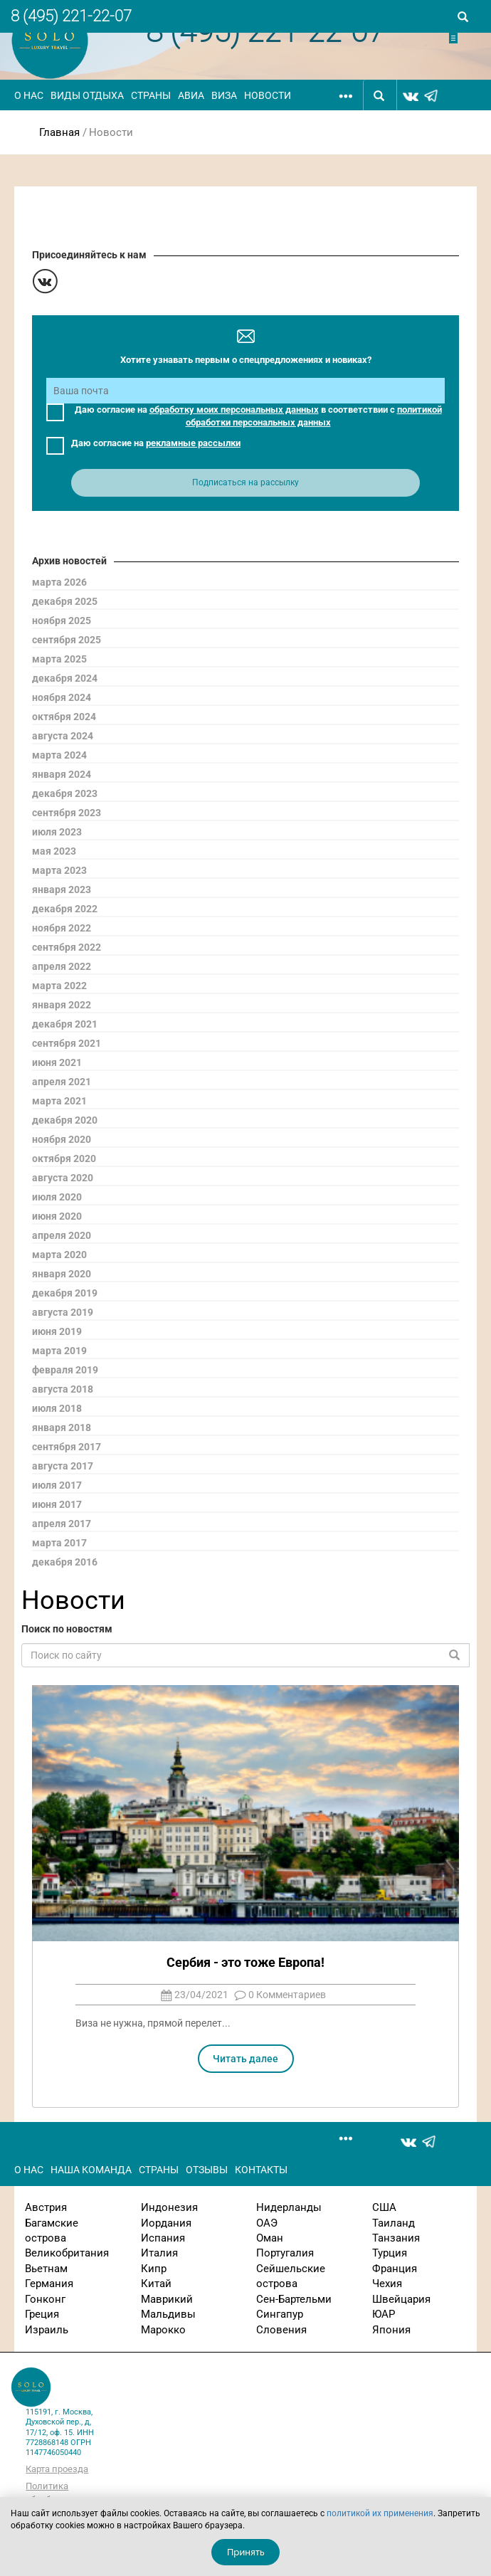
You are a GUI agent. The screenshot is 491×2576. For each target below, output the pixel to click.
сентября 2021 (66, 1043)
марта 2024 (59, 755)
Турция (389, 2253)
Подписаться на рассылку (245, 482)
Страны (151, 95)
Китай (156, 2283)
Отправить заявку (464, 38)
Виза (224, 95)
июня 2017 (57, 1504)
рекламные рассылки (193, 443)
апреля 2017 (61, 1523)
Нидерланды (289, 2207)
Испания (163, 2238)
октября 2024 (64, 716)
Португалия (285, 2253)
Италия (159, 2253)
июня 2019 (57, 1331)
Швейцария (401, 2299)
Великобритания (67, 2253)
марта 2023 (59, 870)
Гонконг (45, 2299)
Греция (42, 2314)
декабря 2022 (64, 908)
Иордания (166, 2223)
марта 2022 (59, 985)
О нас (28, 95)
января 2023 (61, 889)
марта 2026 (59, 582)
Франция (394, 2268)
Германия (49, 2283)
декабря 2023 (64, 793)
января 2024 (61, 774)
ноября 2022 (61, 928)
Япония (391, 2329)
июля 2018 (57, 1408)
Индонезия (169, 2207)
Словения (281, 2329)
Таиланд (393, 2223)
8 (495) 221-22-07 (71, 16)
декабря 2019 (64, 1293)
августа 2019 (62, 1312)
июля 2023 (57, 832)
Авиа (191, 95)
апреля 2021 (61, 1081)
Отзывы (207, 2169)
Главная (59, 132)
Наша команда (91, 2169)
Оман (269, 2238)
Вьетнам (46, 2268)
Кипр (154, 2268)
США (384, 2207)
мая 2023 (54, 851)
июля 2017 (57, 1485)
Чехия (387, 2283)
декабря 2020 (64, 1120)
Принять (246, 2552)
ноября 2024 (61, 697)
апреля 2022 (61, 966)
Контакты (261, 2169)
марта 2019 (59, 1350)
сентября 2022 (66, 947)
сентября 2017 (66, 1446)
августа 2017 (62, 1466)
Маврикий (167, 2299)
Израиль (46, 2329)
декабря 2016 (64, 1562)
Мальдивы (168, 2314)
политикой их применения (380, 2513)
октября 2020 (64, 1158)
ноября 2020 (61, 1139)
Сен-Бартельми (294, 2299)
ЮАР (383, 2314)
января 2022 (61, 1004)
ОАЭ (267, 2223)
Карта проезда (57, 2469)
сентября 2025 (66, 639)
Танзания (396, 2238)
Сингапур (279, 2314)
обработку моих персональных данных (234, 409)
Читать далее (245, 2058)
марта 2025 (59, 659)
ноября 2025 (61, 620)
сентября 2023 (66, 812)
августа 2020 (62, 1177)
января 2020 (61, 1273)
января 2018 (61, 1427)
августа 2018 (62, 1389)
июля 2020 (57, 1197)
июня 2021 (57, 1062)
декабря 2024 (64, 678)
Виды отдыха (87, 95)
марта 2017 (59, 1542)
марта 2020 (59, 1254)
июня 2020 (57, 1216)
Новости (267, 95)
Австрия (46, 2207)
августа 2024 (62, 735)
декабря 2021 (64, 1024)
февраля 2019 (65, 1370)
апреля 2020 (61, 1235)
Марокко (163, 2329)
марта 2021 (59, 1101)
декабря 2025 (64, 601)
